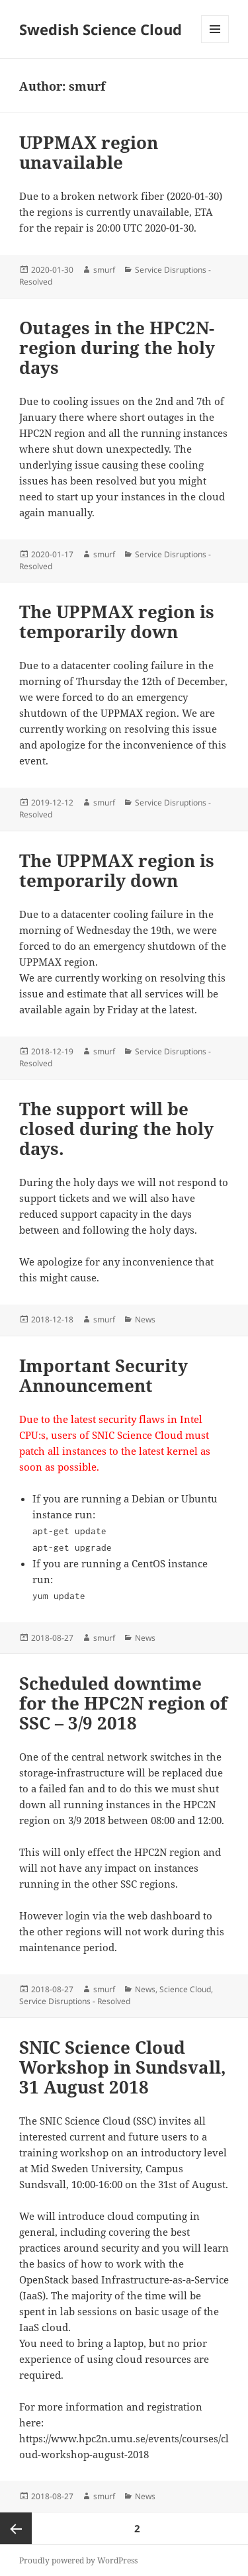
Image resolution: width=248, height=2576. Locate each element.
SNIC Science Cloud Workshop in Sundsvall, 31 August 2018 (122, 2067)
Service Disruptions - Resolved (74, 2001)
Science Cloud (185, 1989)
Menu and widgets (215, 42)
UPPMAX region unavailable (88, 152)
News (145, 1319)
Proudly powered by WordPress (78, 2560)
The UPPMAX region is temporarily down (116, 621)
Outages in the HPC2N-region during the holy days (117, 347)
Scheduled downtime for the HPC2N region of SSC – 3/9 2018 (123, 1703)
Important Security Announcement (103, 1375)
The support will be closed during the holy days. (116, 1128)
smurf (104, 269)
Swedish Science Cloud (100, 29)
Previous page (16, 2528)
